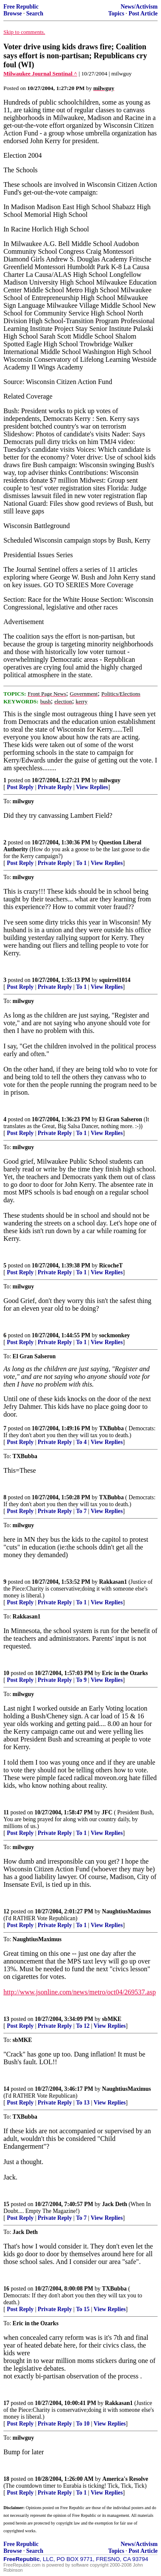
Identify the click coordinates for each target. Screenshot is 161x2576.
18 (6, 2479)
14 (6, 2089)
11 (6, 1812)
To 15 (83, 2309)
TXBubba (111, 1428)
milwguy (110, 780)
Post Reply (20, 787)
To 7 (81, 1511)
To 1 (81, 863)
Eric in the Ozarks (125, 1673)
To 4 (81, 1442)
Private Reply (55, 787)
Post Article (143, 13)
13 (6, 2019)
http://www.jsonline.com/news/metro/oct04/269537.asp (79, 1992)
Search (34, 13)
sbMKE (112, 2019)
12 (6, 1911)
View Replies (92, 787)
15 (6, 2204)
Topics (116, 13)
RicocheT (111, 1265)
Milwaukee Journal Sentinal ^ (40, 73)
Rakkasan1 (113, 1582)
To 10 (83, 2423)
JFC (107, 1812)
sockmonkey (114, 1335)
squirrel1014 (115, 980)
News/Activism (139, 6)
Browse (12, 13)
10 (6, 1673)
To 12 (83, 2026)
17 (6, 2403)
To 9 (81, 1680)
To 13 (83, 2102)
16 (6, 2288)
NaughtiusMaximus (126, 1911)
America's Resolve (125, 2479)
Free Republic (21, 6)
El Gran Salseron (120, 1119)
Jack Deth (115, 2204)
